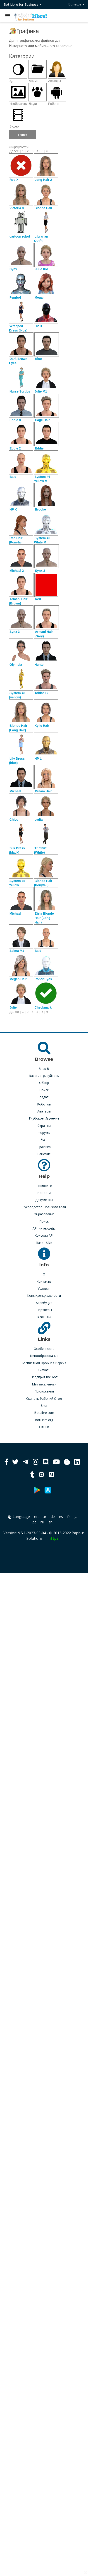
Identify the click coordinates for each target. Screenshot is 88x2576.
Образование (44, 1214)
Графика (44, 1147)
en (36, 1516)
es (61, 1516)
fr (68, 1516)
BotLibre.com (44, 1412)
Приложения (44, 1391)
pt (34, 1522)
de (53, 1516)
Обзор (44, 1082)
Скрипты (44, 1125)
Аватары (44, 1111)
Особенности (44, 1348)
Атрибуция (44, 1303)
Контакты (44, 1281)
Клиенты (44, 1317)
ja (75, 1516)
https (60, 1538)
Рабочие (44, 1154)
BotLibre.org (44, 1420)
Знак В (44, 1068)
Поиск (44, 1090)
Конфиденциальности (44, 1295)
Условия (44, 1288)
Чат (44, 1139)
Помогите (44, 1186)
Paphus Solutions (34, 1538)
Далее (14, 151)
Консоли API (44, 1235)
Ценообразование (44, 1355)
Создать (44, 1097)
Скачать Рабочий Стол (44, 1398)
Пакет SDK (44, 1242)
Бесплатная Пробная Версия (44, 1363)
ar (44, 1516)
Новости (44, 1193)
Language (19, 1516)
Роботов (44, 1104)
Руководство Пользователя (44, 1207)
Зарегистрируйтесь (44, 1075)
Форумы (44, 1132)
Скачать (44, 1370)
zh (50, 1522)
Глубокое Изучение (44, 1118)
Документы (44, 1200)
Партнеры (44, 1310)
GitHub (44, 1427)
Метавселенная (44, 1384)
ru (42, 1522)
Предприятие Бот (44, 1377)
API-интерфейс (44, 1228)
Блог (44, 1405)
